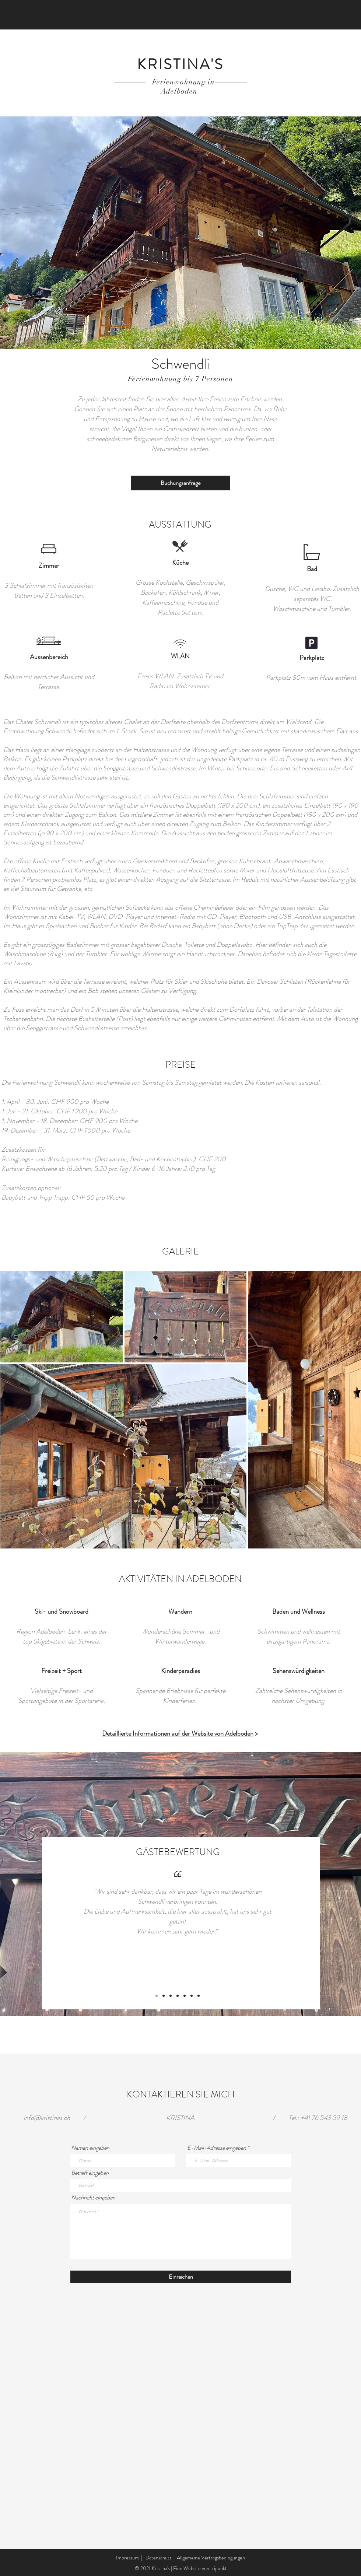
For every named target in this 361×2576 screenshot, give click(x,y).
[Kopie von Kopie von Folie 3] (177, 1996)
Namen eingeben (90, 2148)
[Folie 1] (156, 1996)
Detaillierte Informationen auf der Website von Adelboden (177, 1733)
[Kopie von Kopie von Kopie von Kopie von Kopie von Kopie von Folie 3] (191, 1996)
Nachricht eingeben (93, 2198)
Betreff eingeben (90, 2173)
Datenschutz (158, 2557)
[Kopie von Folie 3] (170, 1996)
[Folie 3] (163, 1996)
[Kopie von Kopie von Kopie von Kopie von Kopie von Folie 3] (184, 1996)
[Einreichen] (180, 2277)
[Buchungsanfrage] (180, 483)
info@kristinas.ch (47, 2117)
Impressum (127, 2557)
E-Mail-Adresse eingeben (216, 2148)
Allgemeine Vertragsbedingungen (211, 2557)
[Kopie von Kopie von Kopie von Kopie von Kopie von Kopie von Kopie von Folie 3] (198, 1996)
